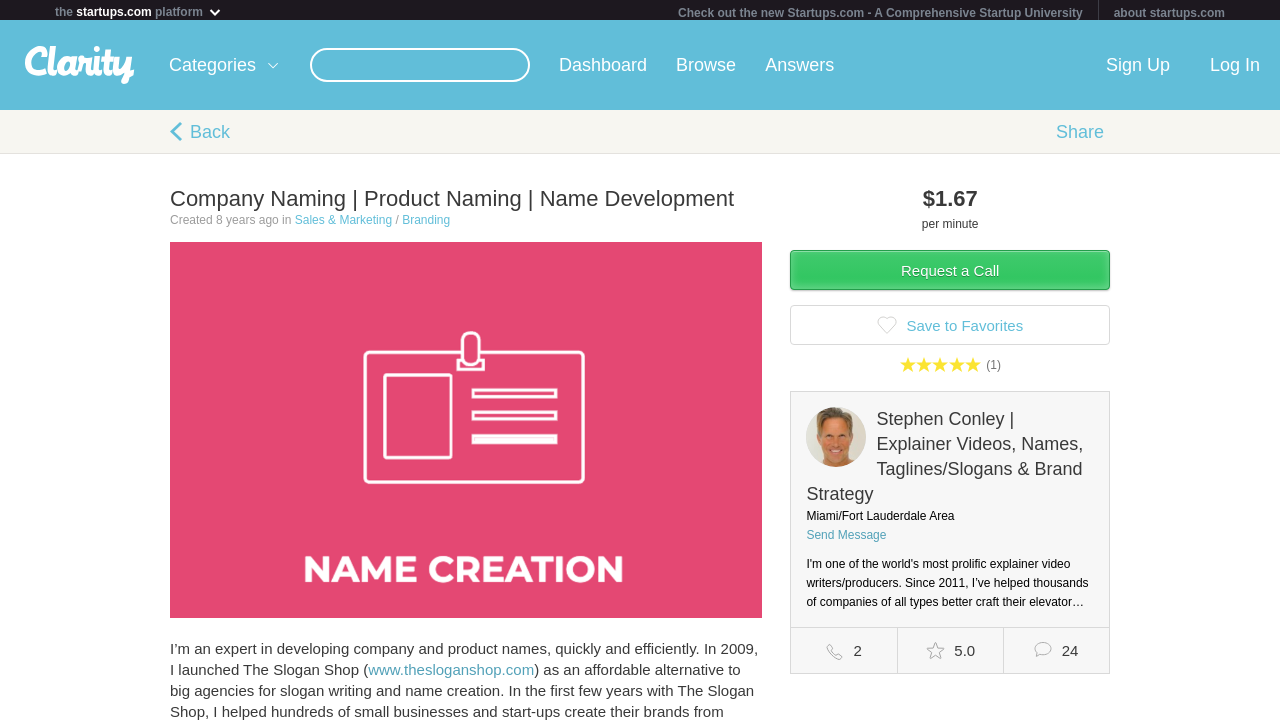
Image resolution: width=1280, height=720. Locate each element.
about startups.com (1169, 13)
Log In (1235, 69)
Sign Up (1138, 69)
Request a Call (950, 274)
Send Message (846, 539)
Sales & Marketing (343, 224)
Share (1080, 136)
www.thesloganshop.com (451, 673)
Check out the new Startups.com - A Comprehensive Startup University (880, 13)
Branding (426, 224)
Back (210, 136)
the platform (139, 11)
